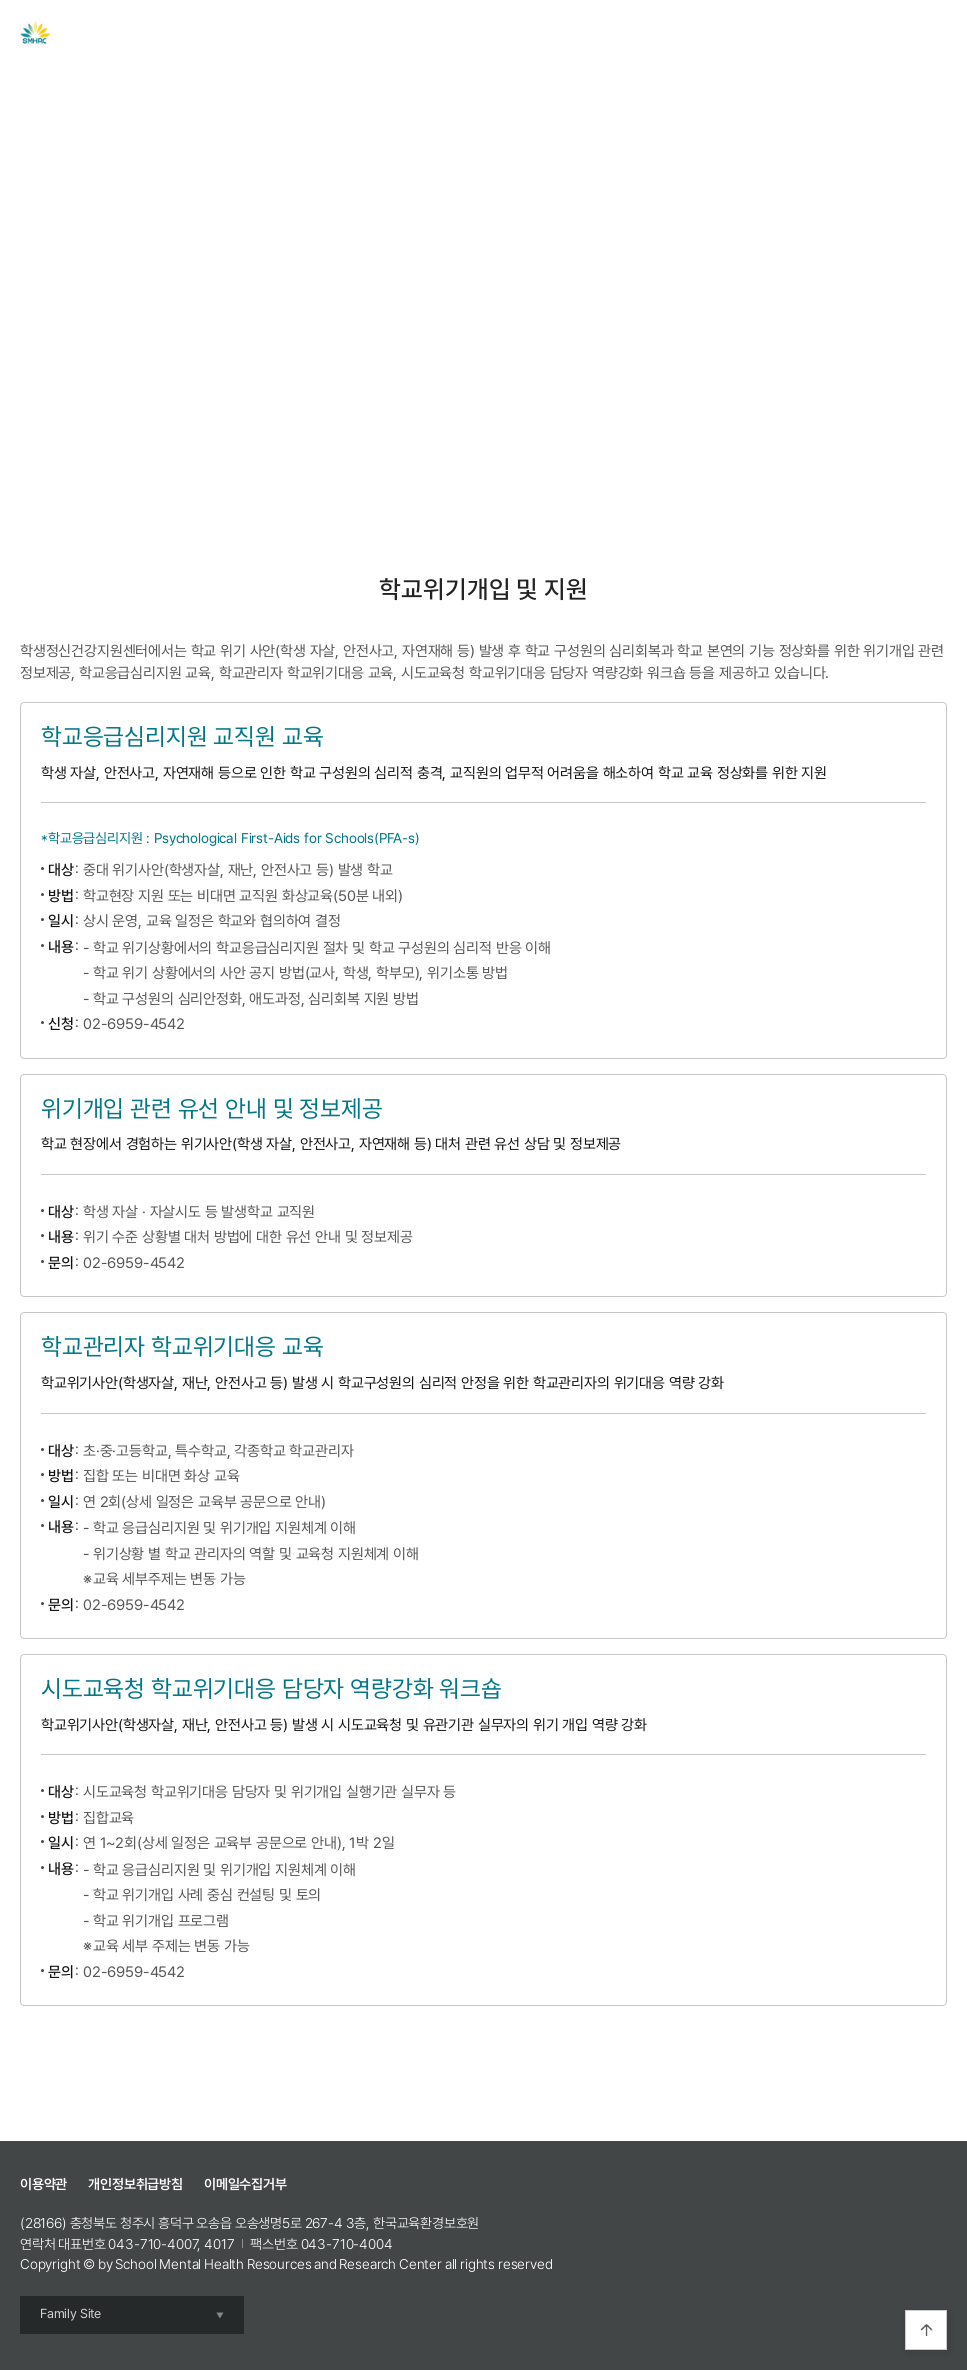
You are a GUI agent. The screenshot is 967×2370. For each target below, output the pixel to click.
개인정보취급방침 (135, 2184)
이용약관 (43, 2184)
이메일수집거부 (245, 2184)
